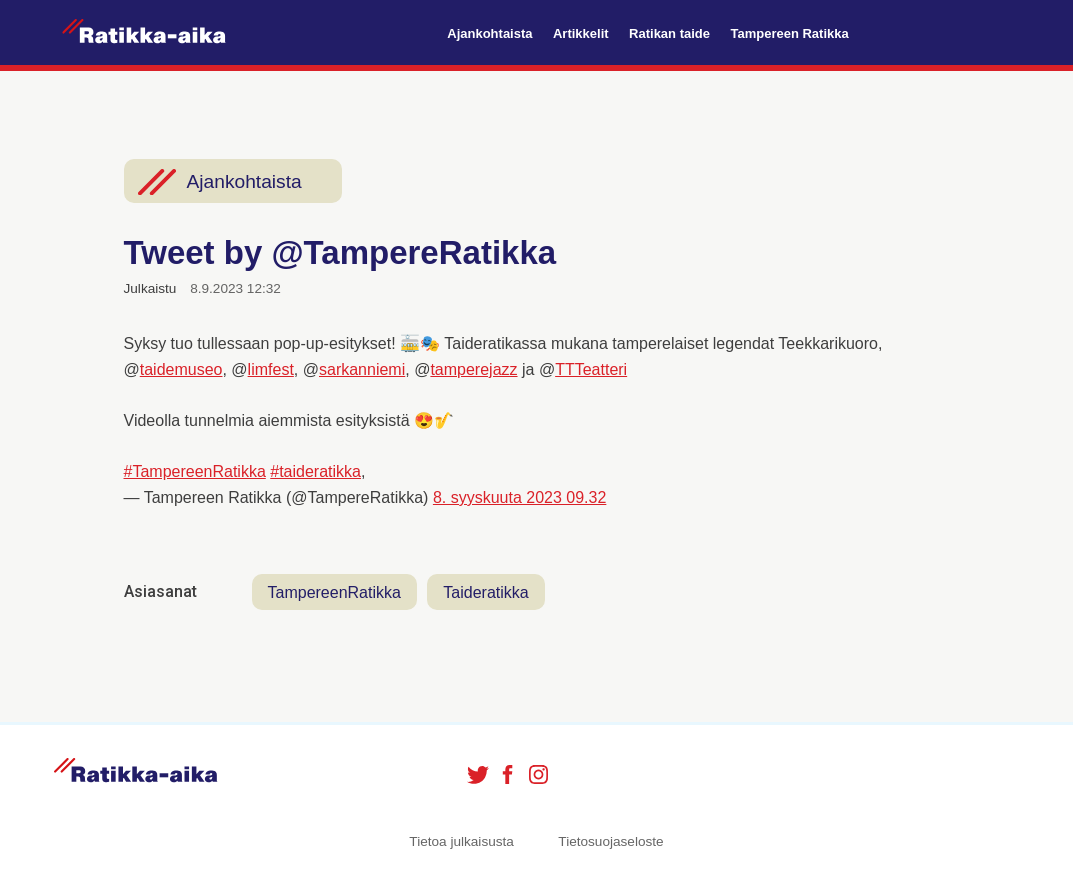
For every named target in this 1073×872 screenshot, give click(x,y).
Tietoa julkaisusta (461, 841)
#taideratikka (315, 471)
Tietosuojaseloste (610, 841)
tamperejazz (473, 369)
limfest (271, 369)
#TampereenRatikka (195, 471)
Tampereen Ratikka (789, 33)
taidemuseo (181, 369)
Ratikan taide (669, 33)
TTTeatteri (591, 369)
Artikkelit (581, 33)
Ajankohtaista (489, 33)
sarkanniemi (362, 369)
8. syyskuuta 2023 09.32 (519, 497)
